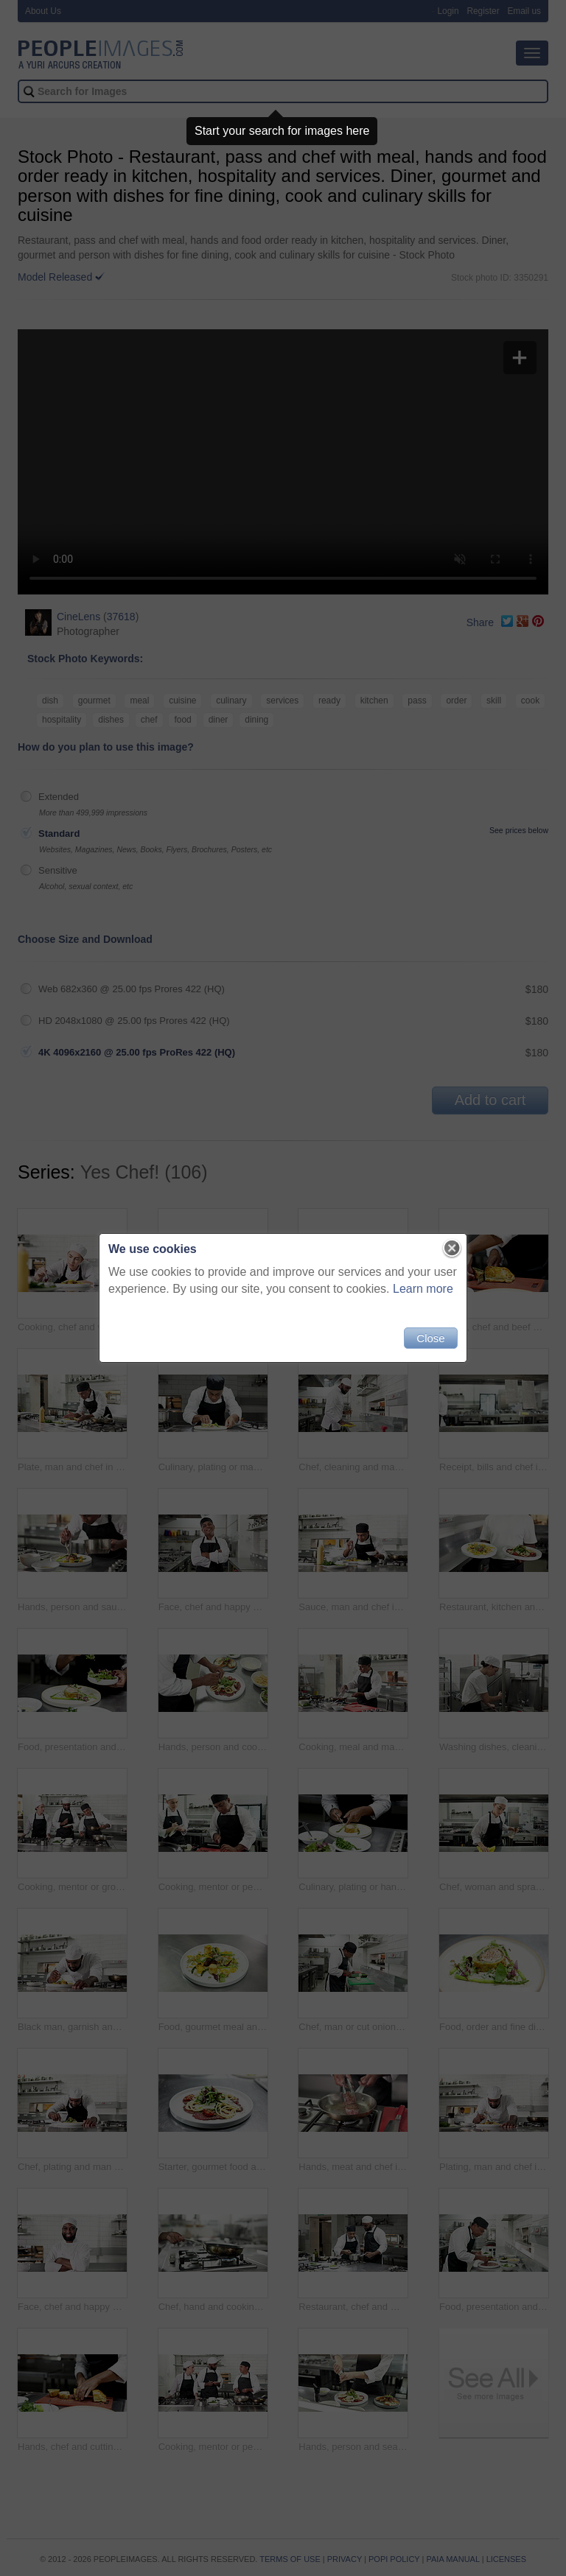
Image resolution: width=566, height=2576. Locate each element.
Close (430, 1338)
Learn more (423, 1288)
